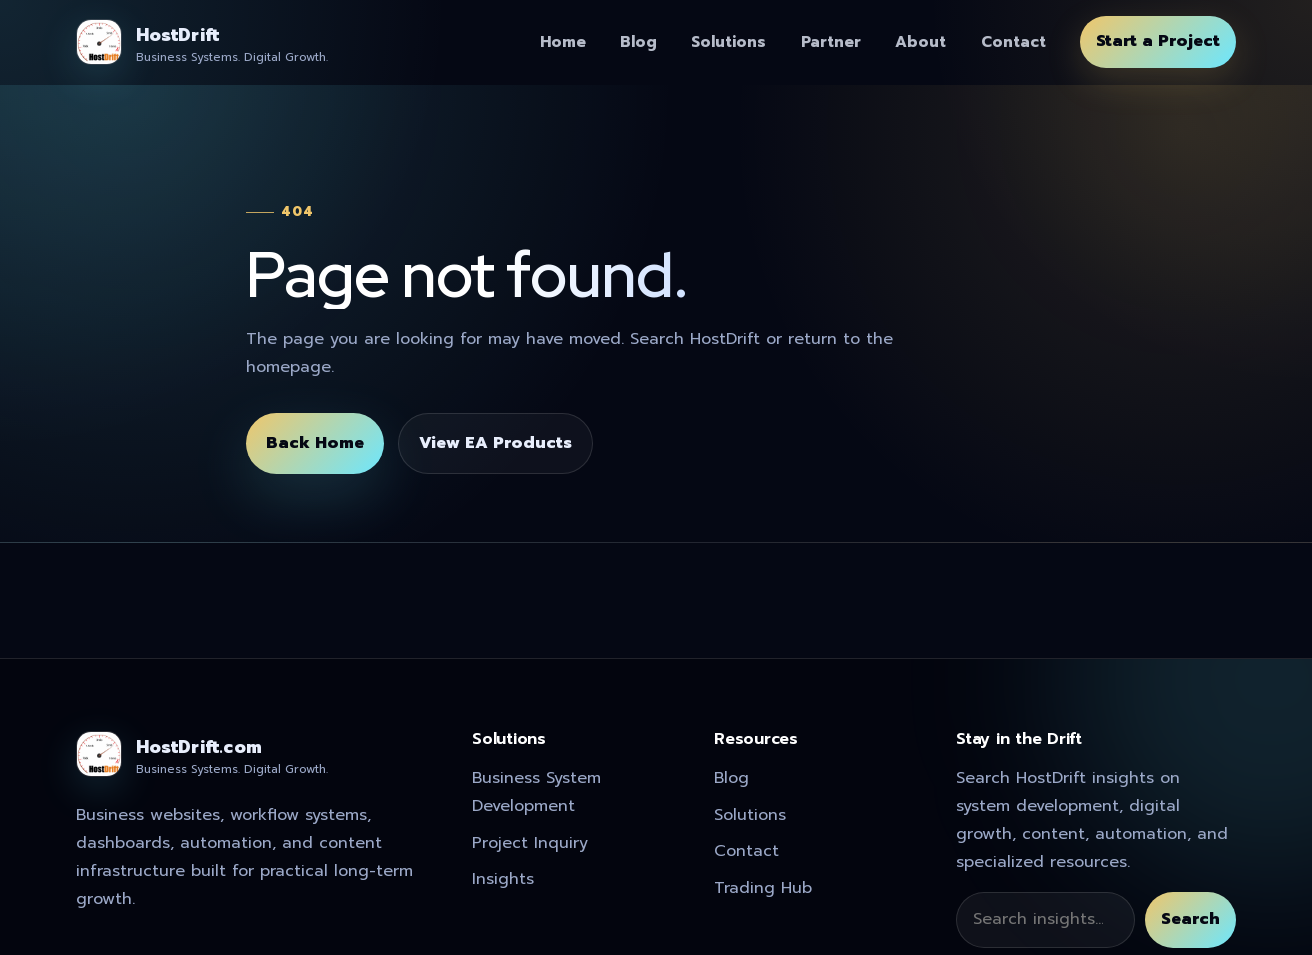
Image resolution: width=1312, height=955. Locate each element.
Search (1190, 919)
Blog (638, 41)
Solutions (728, 41)
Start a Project (1158, 41)
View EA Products (495, 443)
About (920, 41)
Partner (831, 41)
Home (563, 41)
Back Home (315, 443)
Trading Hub (763, 888)
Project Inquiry (530, 843)
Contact (1013, 41)
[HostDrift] (202, 42)
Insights (503, 879)
